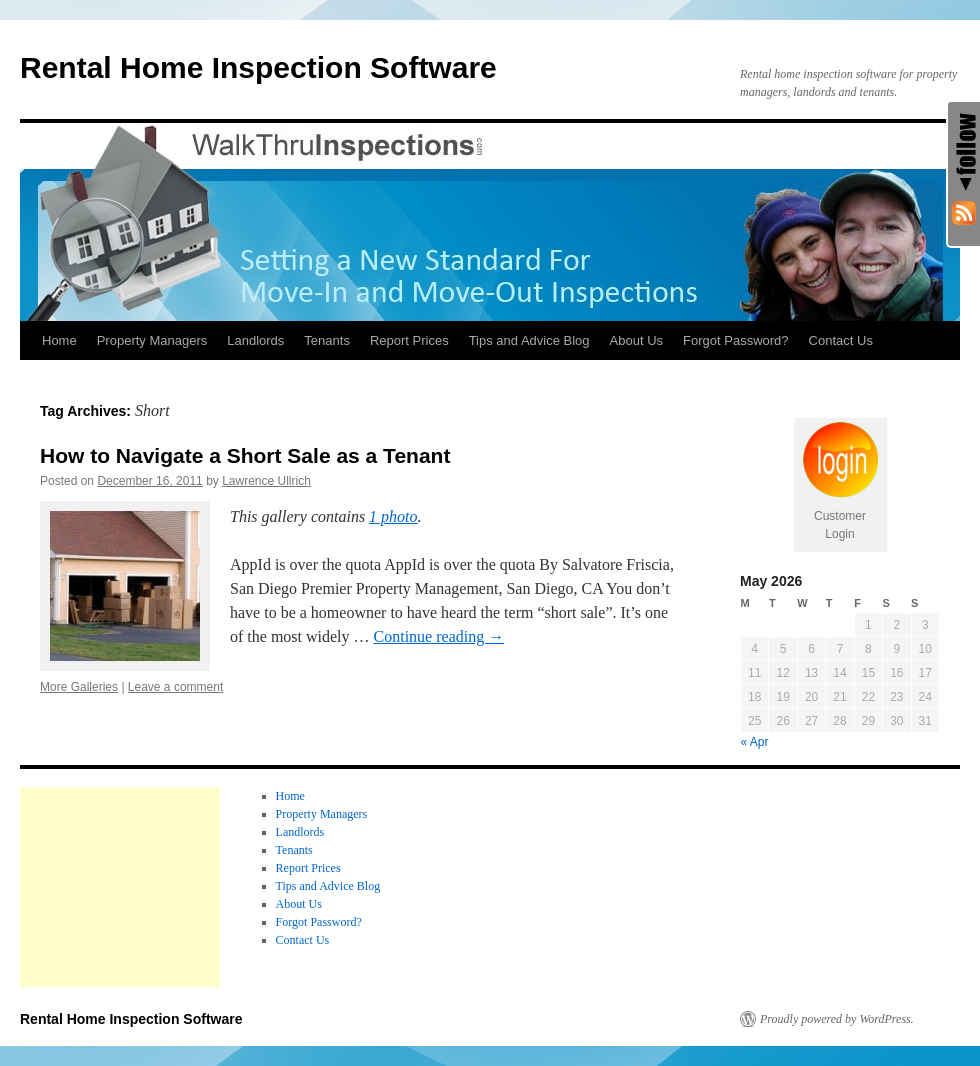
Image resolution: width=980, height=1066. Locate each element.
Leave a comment (175, 687)
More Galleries (79, 687)
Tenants (327, 340)
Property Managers (152, 340)
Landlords (255, 340)
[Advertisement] (120, 887)
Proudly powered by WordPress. (837, 1019)
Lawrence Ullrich (266, 481)
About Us (636, 340)
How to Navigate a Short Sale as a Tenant (245, 455)
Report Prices (409, 340)
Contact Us (841, 340)
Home (59, 340)
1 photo (393, 516)
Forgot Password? (736, 340)
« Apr (755, 742)
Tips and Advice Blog (529, 340)
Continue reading (439, 636)
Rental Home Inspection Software (258, 67)
